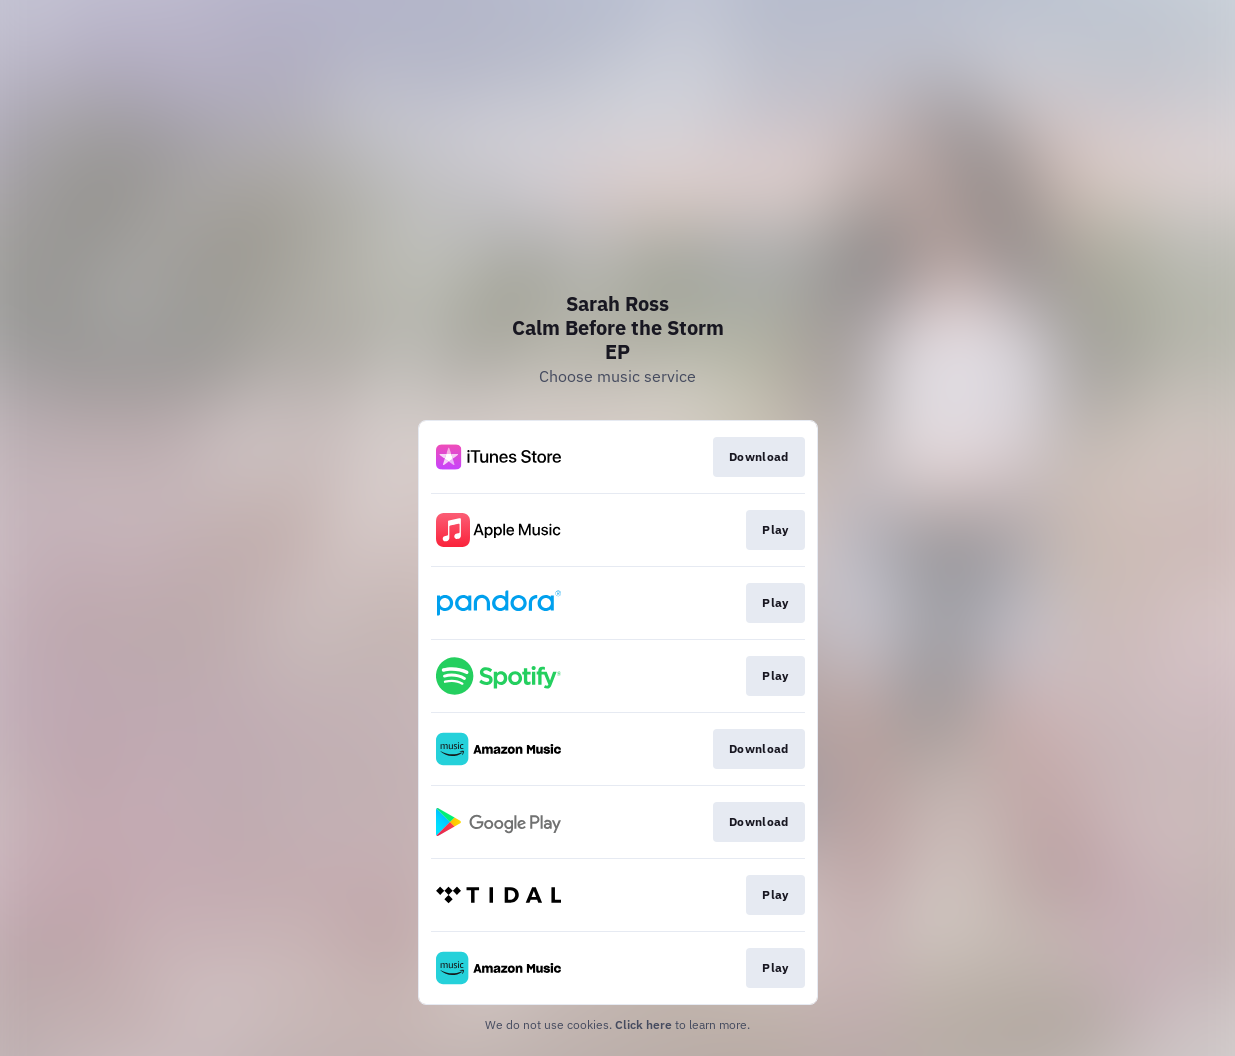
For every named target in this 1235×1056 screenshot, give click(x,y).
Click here (643, 1024)
